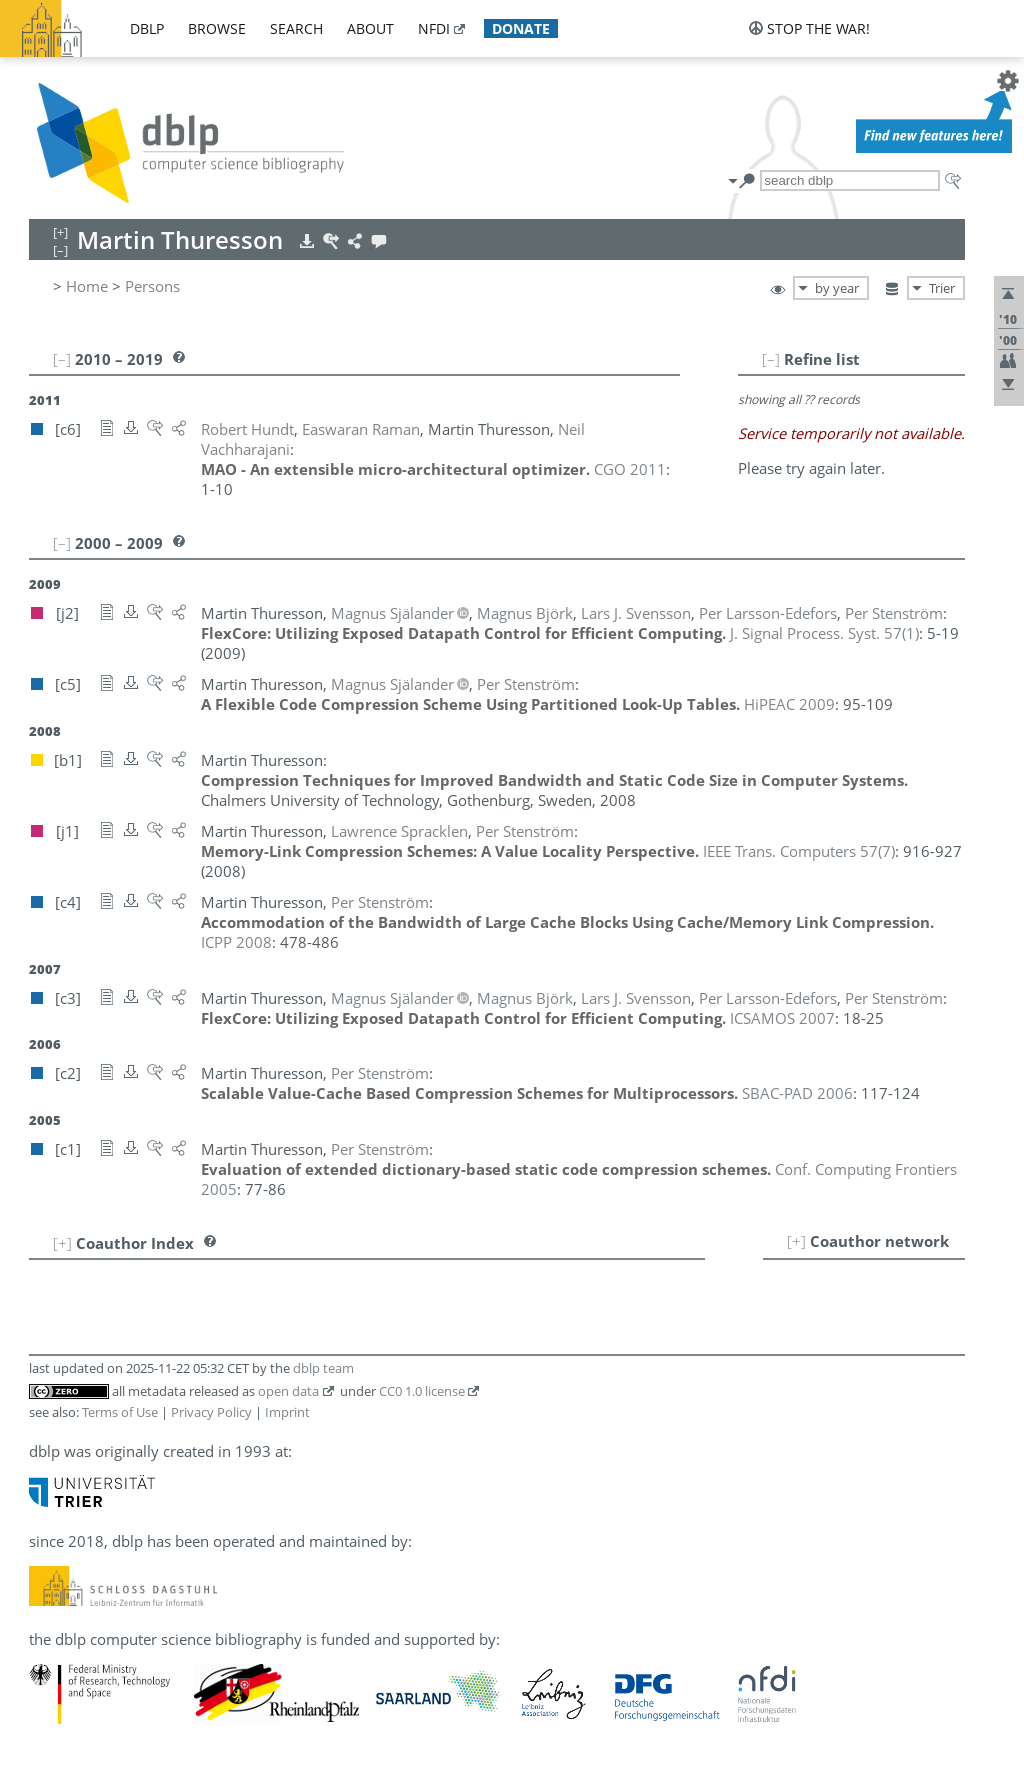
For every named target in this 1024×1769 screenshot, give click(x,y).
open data (288, 1391)
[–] (771, 359)
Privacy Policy (211, 1412)
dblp (147, 28)
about (370, 28)
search (296, 28)
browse (217, 28)
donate (521, 28)
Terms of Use (120, 1412)
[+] (796, 1241)
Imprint (287, 1412)
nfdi (434, 28)
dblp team (323, 1368)
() (824, 633)
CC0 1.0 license (422, 1391)
